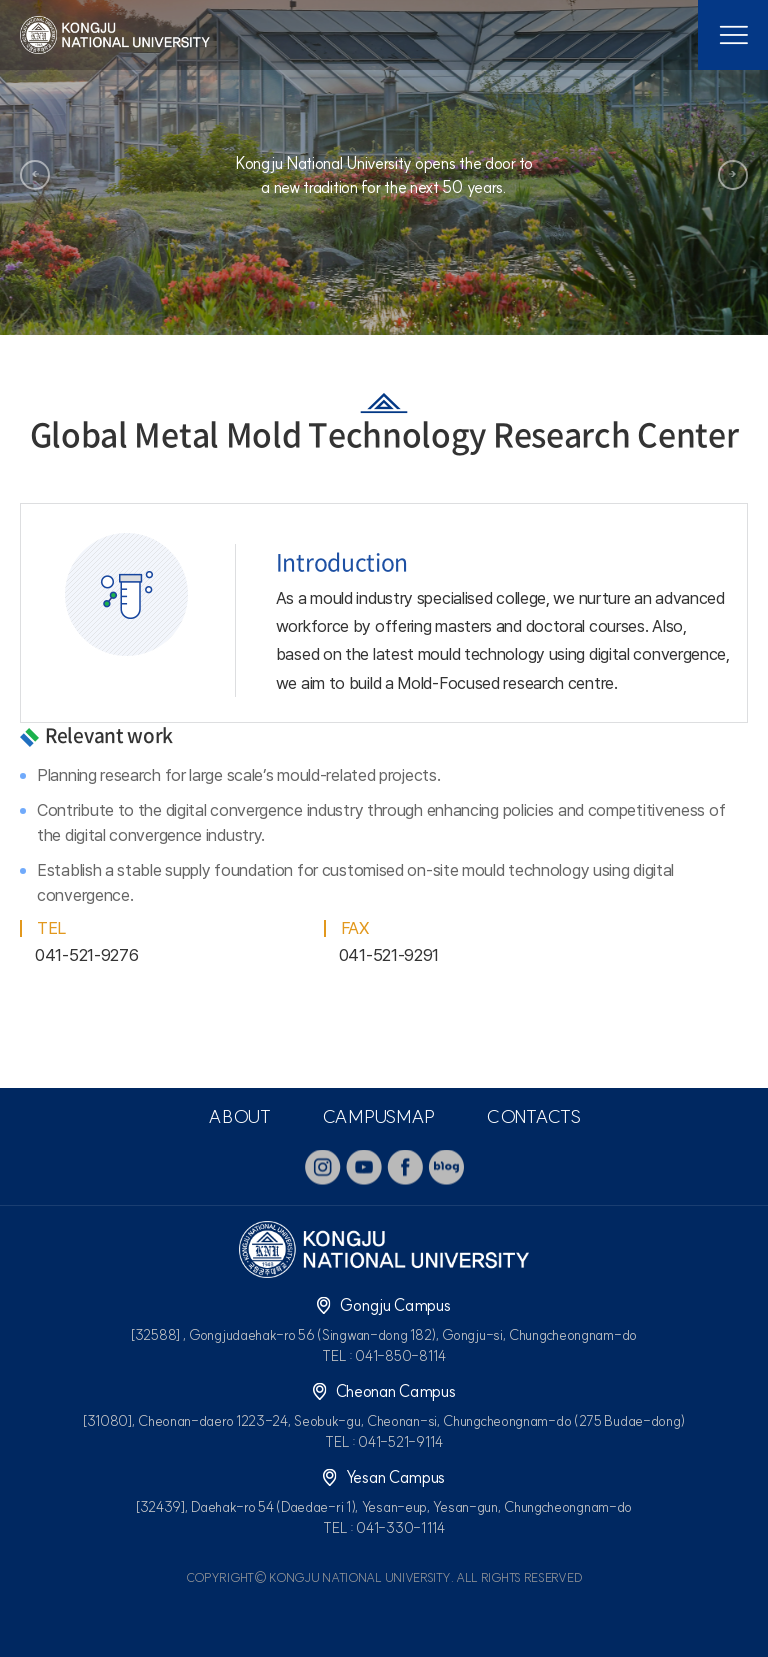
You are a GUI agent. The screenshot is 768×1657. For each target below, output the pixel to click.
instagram (323, 1167)
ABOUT (239, 1116)
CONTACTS (533, 1116)
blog (446, 1167)
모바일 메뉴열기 (733, 35)
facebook (405, 1167)
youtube (364, 1167)
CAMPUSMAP (378, 1116)
